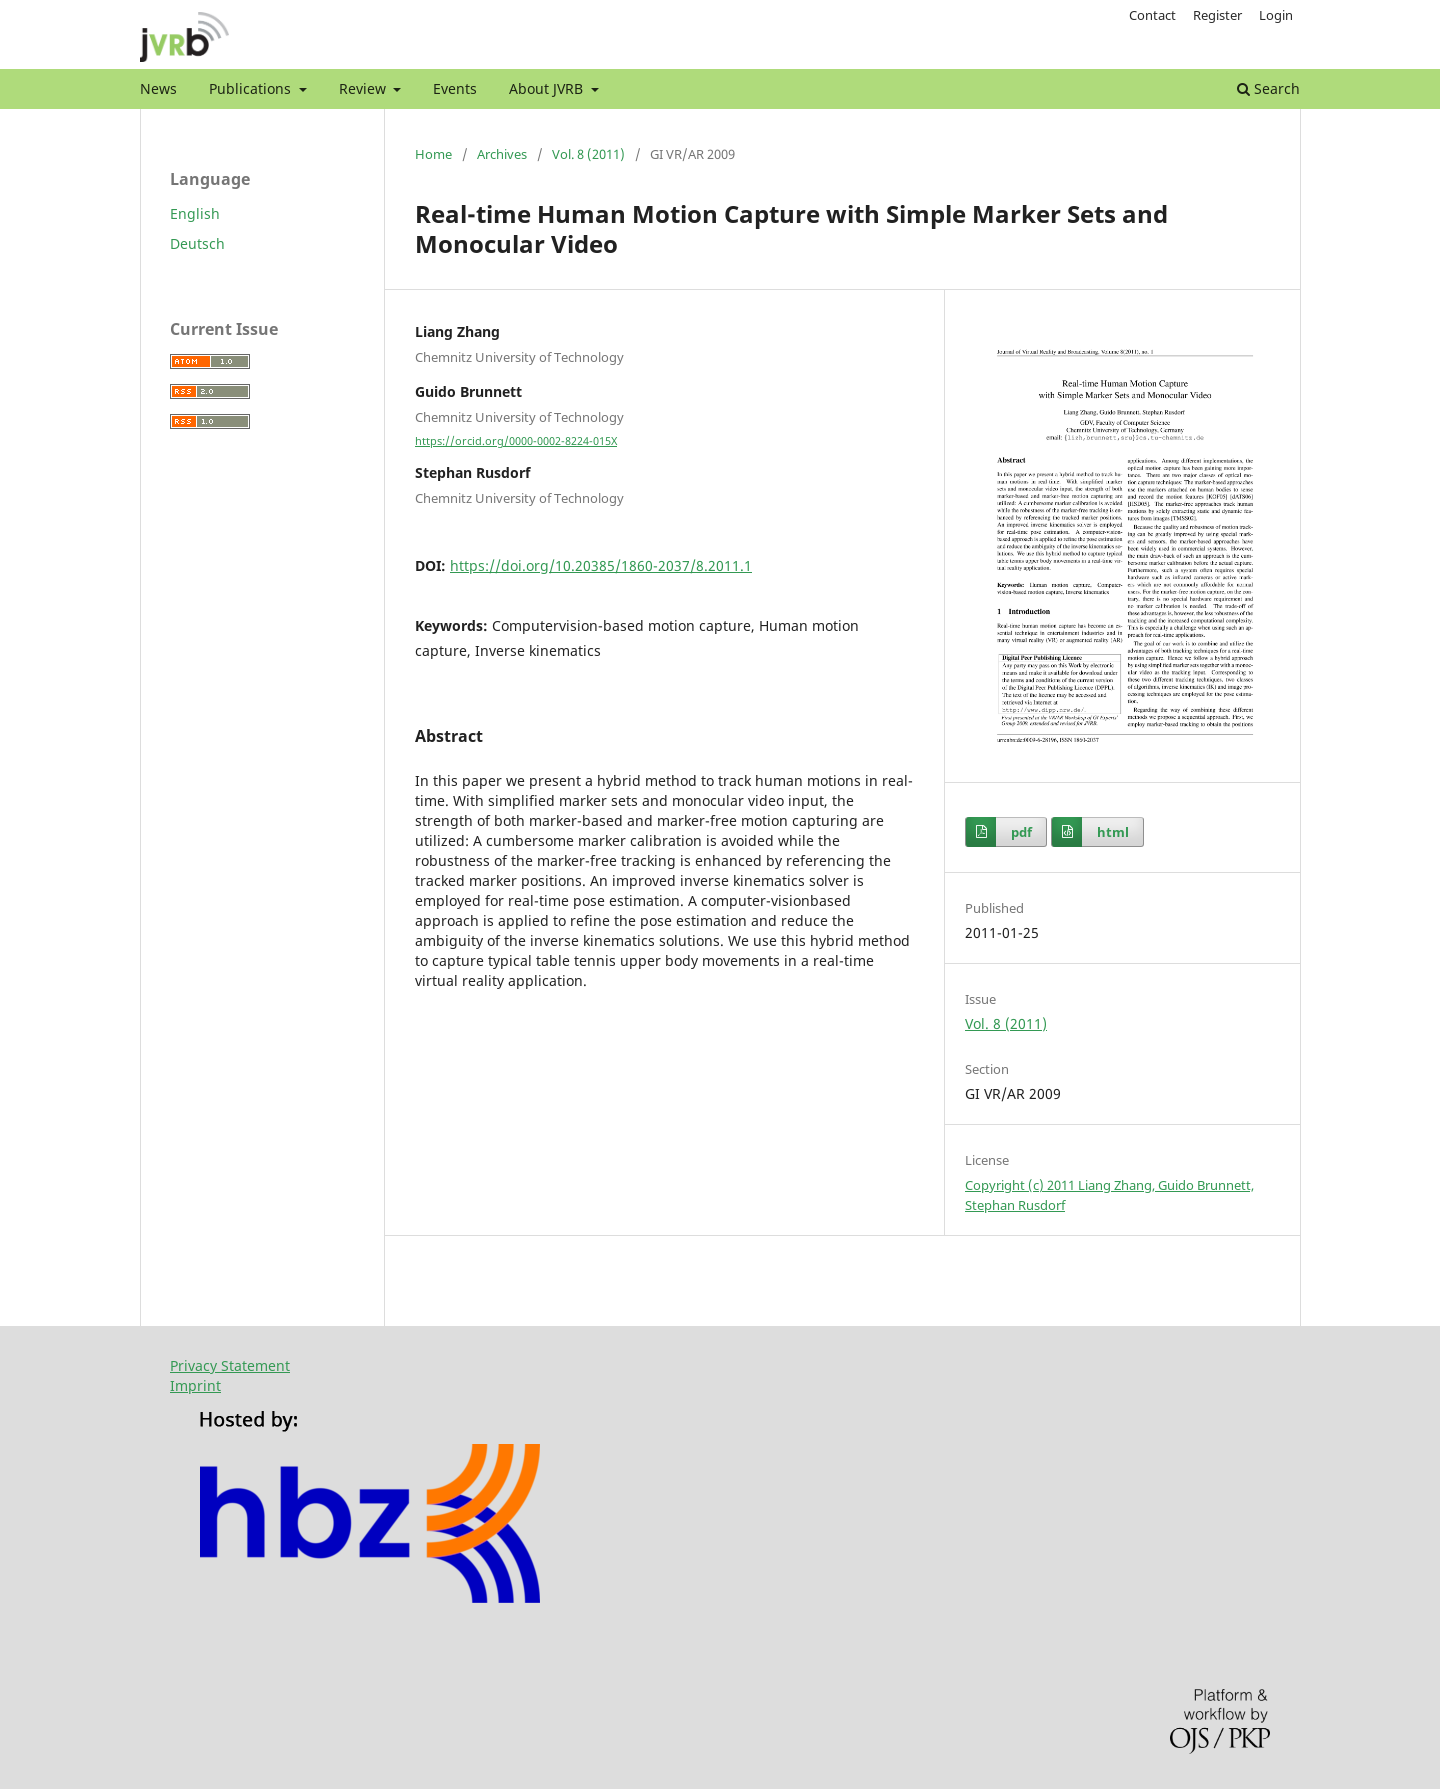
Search (1268, 88)
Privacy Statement (230, 1365)
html (1113, 832)
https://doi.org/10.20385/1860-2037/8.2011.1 (601, 565)
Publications (252, 88)
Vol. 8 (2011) (588, 154)
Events (455, 88)
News (158, 88)
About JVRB (548, 88)
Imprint (195, 1385)
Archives (502, 154)
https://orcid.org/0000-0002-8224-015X (516, 441)
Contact (1152, 15)
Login (1276, 15)
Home (433, 154)
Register (1217, 15)
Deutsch (197, 243)
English (195, 213)
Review (364, 88)
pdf (1021, 832)
